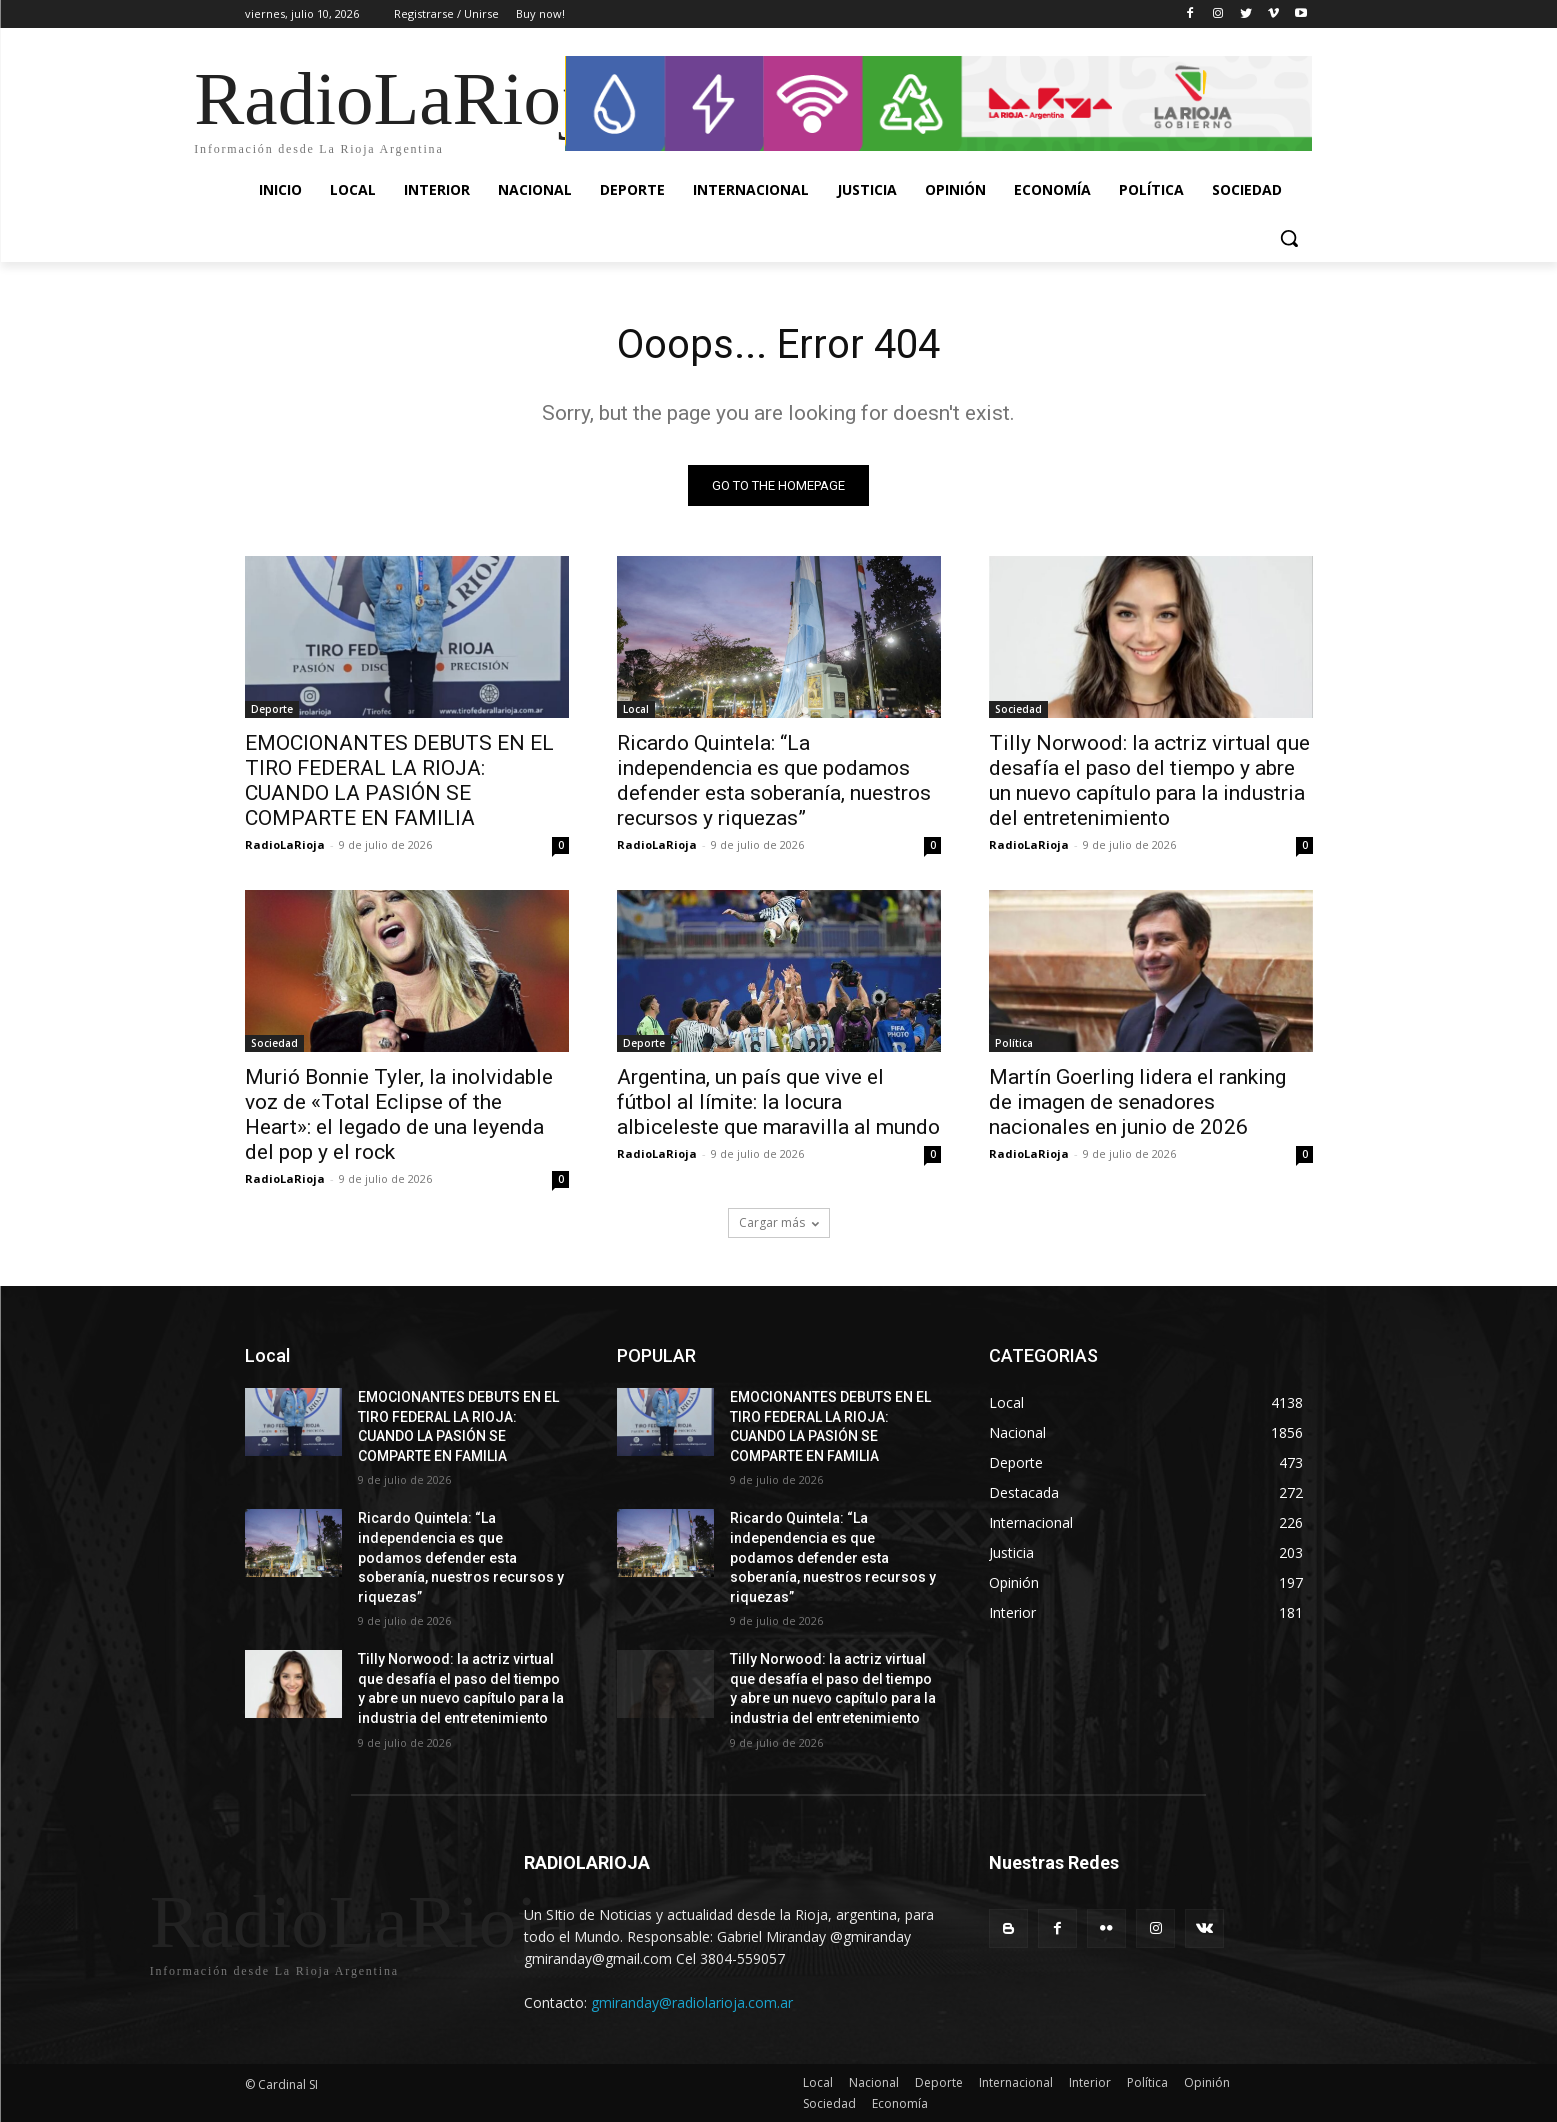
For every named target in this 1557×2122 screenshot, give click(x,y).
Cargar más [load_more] (779, 1222)
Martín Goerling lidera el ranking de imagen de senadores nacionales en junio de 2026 (1137, 1102)
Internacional (1016, 2082)
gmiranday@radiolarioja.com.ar (692, 2002)
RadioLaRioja (285, 844)
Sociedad (1018, 709)
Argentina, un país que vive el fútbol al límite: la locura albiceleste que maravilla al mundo (778, 1102)
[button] (1289, 238)
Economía (900, 2103)
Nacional (874, 2082)
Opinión (1207, 2082)
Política (1014, 1043)
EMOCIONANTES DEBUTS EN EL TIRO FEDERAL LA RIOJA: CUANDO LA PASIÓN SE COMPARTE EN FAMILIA (399, 780)
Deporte (272, 709)
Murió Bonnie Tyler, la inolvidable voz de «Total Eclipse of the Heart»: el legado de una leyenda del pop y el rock (399, 1114)
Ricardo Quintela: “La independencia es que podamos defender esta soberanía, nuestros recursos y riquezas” (774, 780)
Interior (1090, 2082)
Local (636, 709)
